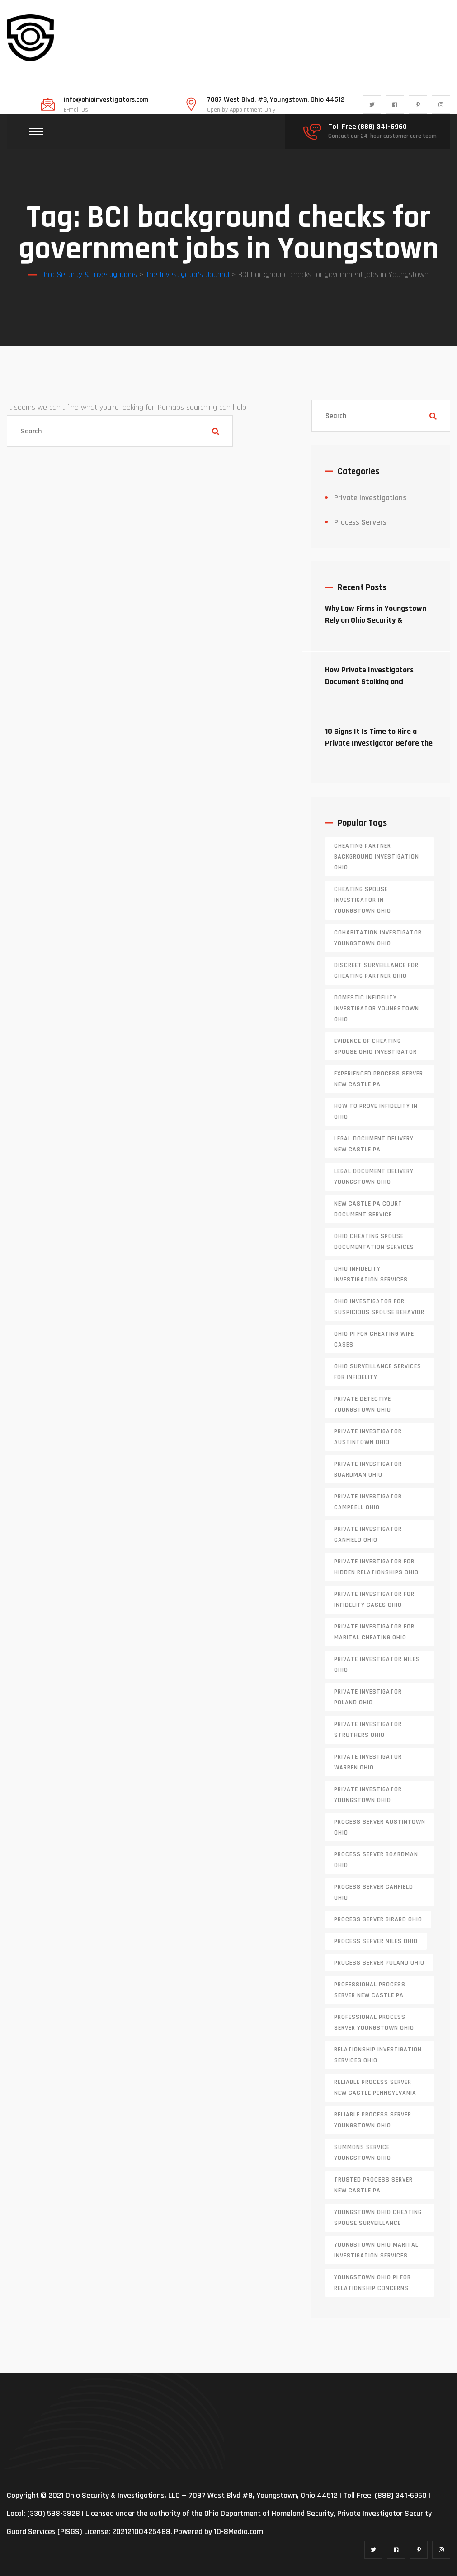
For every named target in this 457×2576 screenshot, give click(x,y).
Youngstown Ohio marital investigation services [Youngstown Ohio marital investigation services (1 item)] (376, 2250)
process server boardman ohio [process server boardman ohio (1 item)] (376, 1859)
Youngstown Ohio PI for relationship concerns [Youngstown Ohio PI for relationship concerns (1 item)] (372, 2282)
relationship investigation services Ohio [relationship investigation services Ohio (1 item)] (378, 2055)
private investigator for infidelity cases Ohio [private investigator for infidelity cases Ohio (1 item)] (374, 1599)
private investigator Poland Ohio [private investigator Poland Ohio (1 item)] (368, 1697)
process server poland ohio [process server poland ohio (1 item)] (379, 1963)
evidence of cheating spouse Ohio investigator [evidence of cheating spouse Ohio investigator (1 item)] (375, 1046)
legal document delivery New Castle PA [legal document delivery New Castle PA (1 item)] (374, 1144)
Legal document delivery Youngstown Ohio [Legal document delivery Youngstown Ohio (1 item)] (374, 1176)
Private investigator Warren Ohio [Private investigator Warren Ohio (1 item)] (368, 1762)
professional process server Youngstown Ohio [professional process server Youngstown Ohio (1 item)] (374, 2022)
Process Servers (360, 522)
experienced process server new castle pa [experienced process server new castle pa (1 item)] (378, 1079)
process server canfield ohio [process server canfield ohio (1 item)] (373, 1892)
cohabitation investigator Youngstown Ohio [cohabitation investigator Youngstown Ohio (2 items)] (378, 938)
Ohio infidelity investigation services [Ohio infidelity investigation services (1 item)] (371, 1274)
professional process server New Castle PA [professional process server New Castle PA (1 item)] (369, 1989)
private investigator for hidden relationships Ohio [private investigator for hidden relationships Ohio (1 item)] (376, 1567)
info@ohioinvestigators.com (106, 99)
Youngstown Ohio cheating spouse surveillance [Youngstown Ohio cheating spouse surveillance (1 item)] (378, 2217)
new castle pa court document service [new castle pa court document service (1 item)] (368, 1209)
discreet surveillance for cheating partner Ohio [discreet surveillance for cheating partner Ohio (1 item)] (376, 970)
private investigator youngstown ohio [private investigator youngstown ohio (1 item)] (368, 1794)
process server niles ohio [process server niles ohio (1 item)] (376, 1941)
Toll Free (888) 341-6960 (367, 126)
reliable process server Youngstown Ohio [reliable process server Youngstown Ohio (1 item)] (372, 2120)
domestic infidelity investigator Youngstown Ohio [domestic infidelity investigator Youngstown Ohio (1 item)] (376, 1008)
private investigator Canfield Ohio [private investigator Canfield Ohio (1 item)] (368, 1534)
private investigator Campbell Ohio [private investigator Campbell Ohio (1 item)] (368, 1501)
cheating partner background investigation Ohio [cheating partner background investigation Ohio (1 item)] (376, 857)
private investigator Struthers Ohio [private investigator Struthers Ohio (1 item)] (368, 1729)
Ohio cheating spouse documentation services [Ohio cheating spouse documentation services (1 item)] (374, 1241)
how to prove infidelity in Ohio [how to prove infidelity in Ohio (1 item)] (376, 1111)
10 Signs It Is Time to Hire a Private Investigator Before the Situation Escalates (379, 743)
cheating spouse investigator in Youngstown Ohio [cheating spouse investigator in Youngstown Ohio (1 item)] (362, 900)
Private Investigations (370, 498)
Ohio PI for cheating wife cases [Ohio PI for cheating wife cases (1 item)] (374, 1339)
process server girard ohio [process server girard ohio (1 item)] (378, 1919)
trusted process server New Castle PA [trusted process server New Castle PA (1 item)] (373, 2185)
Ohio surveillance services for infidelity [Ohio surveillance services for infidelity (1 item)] (377, 1371)
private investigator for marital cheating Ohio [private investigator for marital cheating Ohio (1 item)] (374, 1632)
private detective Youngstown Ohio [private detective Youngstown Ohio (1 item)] (362, 1404)
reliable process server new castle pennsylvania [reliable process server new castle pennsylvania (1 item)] (375, 2087)
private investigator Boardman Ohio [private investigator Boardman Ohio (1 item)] (368, 1469)
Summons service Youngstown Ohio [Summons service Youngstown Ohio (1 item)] (362, 2152)
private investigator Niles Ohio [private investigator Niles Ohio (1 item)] (377, 1664)
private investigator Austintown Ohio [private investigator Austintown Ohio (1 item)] (368, 1436)
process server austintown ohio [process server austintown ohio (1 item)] (379, 1827)
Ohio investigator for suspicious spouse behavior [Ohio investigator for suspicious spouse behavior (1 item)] (379, 1306)
